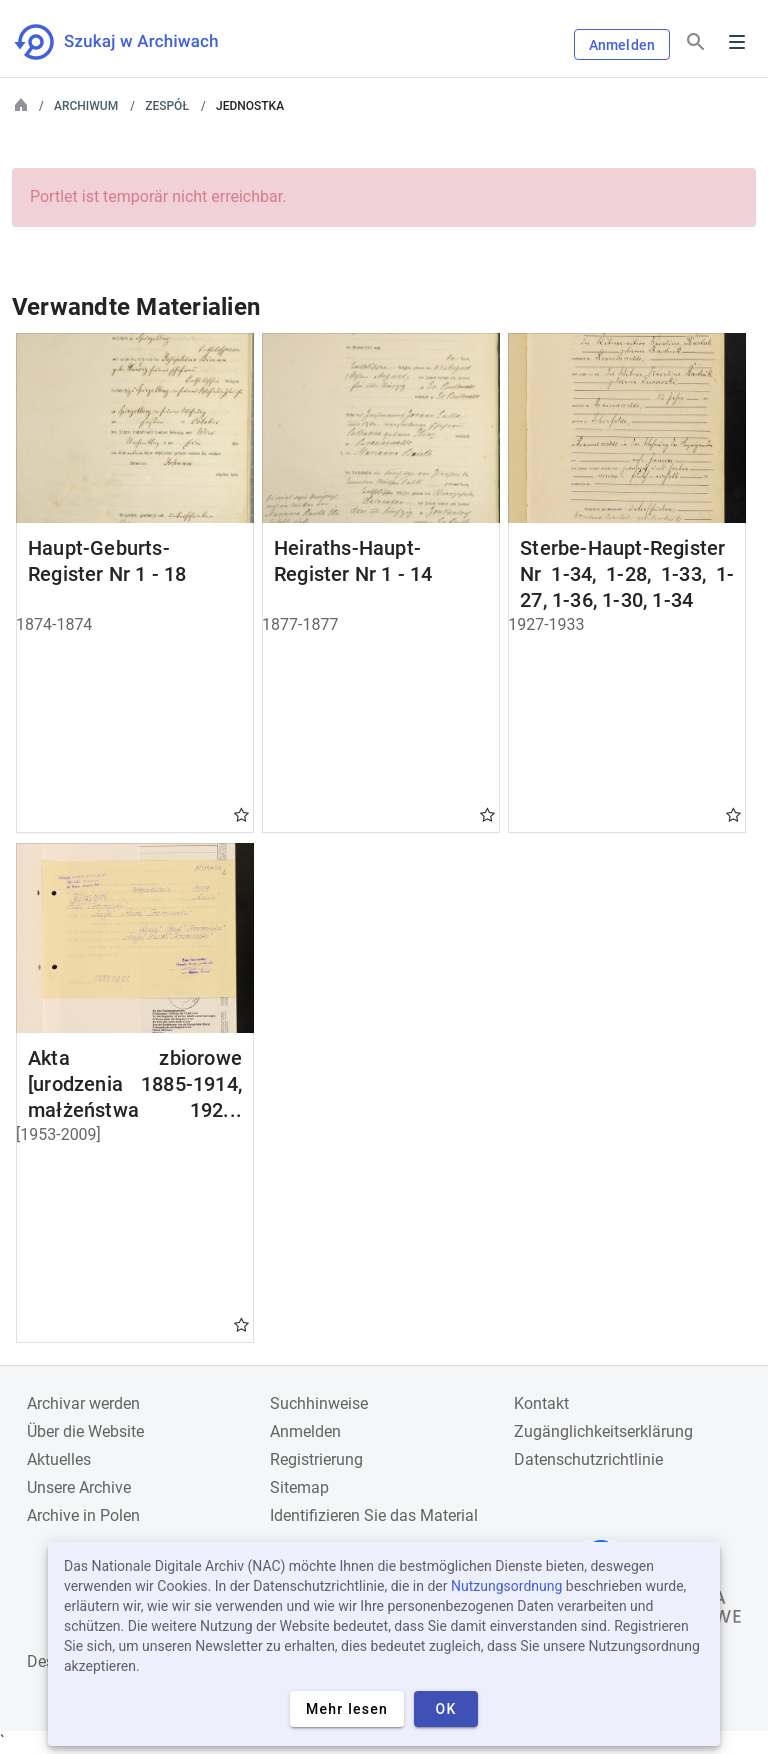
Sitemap (299, 1487)
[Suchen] (696, 42)
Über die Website (85, 1431)
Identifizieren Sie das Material (374, 1515)
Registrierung (316, 1459)
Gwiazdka (241, 814)
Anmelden (622, 45)
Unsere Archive (79, 1487)
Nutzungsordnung (506, 1586)
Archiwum (86, 106)
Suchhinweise (319, 1403)
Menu (737, 42)
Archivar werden (83, 1403)
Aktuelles (59, 1459)
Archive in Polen (83, 1515)
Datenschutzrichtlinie (588, 1459)
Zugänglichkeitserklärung (603, 1431)
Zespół (167, 106)
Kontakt (541, 1403)
